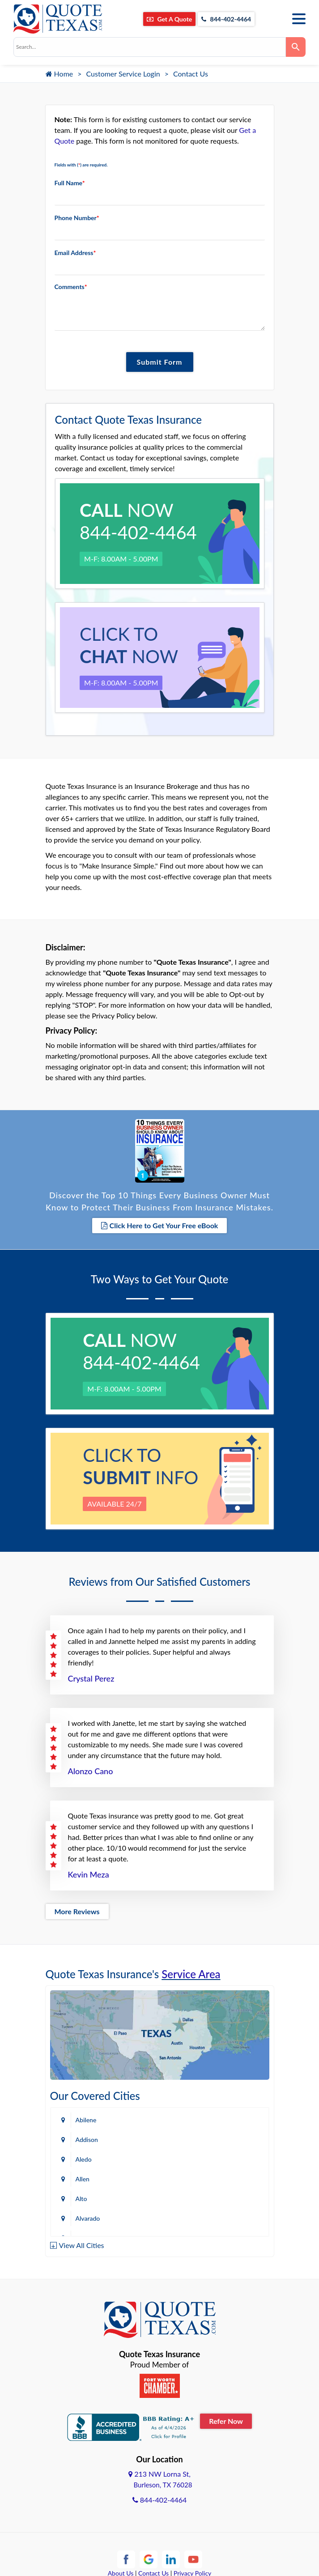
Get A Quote (169, 19)
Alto (81, 2198)
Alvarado (88, 2218)
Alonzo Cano (90, 1771)
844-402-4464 (226, 19)
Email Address (75, 252)
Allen (82, 2179)
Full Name (70, 183)
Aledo (84, 2159)
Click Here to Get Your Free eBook (159, 1225)
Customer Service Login (123, 73)
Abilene (86, 2120)
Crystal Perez (91, 1678)
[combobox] (149, 47)
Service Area (191, 1973)
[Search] (296, 47)
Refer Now (226, 2421)
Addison (87, 2139)
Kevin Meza (88, 1874)
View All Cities (81, 2245)
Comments (71, 286)
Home (59, 73)
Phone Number (77, 217)
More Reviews (77, 1911)
